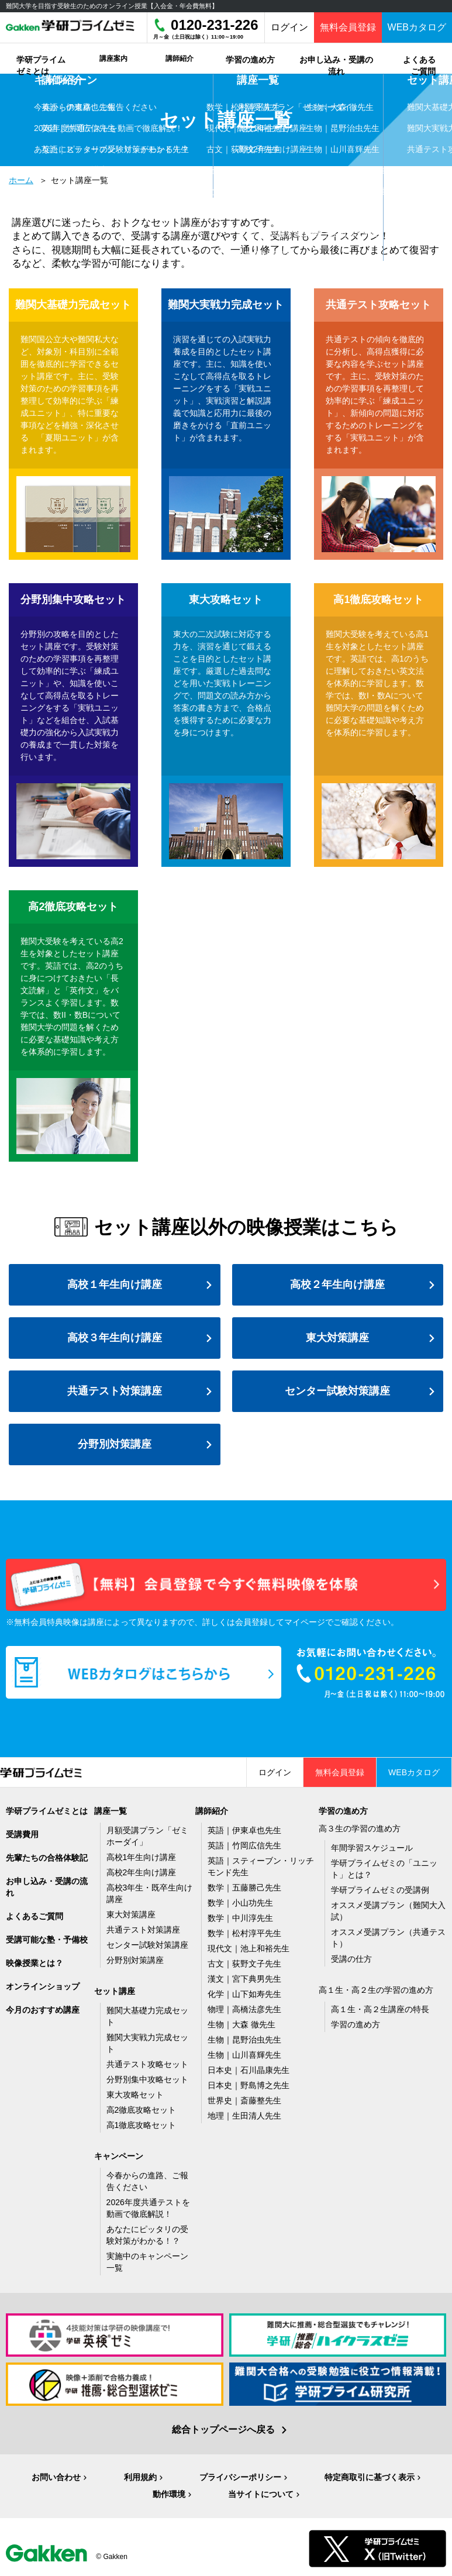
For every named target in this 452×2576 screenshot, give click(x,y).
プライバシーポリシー (240, 2477)
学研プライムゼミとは (47, 1811)
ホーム (21, 180)
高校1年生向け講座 (141, 1857)
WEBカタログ (417, 27)
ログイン (289, 27)
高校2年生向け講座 (141, 1872)
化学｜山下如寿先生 (244, 1994)
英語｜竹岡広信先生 (244, 1845)
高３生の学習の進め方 (360, 1828)
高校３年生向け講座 (114, 1338)
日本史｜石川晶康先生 (248, 2070)
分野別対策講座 (114, 1444)
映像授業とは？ (34, 1963)
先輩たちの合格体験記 (47, 1857)
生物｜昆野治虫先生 (244, 2039)
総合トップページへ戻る (223, 2429)
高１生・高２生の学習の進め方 (376, 1990)
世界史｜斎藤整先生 (244, 2100)
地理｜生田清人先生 (244, 2115)
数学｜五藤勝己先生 (244, 1887)
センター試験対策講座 (337, 1391)
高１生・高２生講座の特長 (380, 2009)
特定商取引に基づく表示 (370, 2477)
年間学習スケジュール (372, 1847)
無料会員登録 (348, 27)
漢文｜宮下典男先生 (244, 1978)
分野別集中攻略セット (147, 2079)
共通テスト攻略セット (147, 2064)
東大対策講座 (337, 1338)
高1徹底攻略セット (141, 2125)
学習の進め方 (355, 2024)
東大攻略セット (135, 2094)
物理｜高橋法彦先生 (244, 2009)
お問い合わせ (56, 2477)
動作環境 (169, 2494)
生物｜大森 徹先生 (241, 2024)
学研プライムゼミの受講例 (380, 1890)
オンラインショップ (43, 1986)
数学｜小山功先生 (240, 1902)
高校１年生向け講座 (114, 1284)
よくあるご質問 (34, 1916)
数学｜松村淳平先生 (244, 1933)
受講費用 (22, 1834)
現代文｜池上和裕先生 (248, 1948)
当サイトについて (261, 2494)
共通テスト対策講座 (114, 1391)
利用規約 (140, 2477)
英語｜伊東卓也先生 (244, 1830)
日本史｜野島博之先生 (248, 2085)
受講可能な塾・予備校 (47, 1939)
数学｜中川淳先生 (240, 1918)
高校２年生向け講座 (337, 1284)
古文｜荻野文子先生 (244, 1963)
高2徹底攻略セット (141, 2109)
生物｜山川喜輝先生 (244, 2055)
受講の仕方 (351, 1959)
